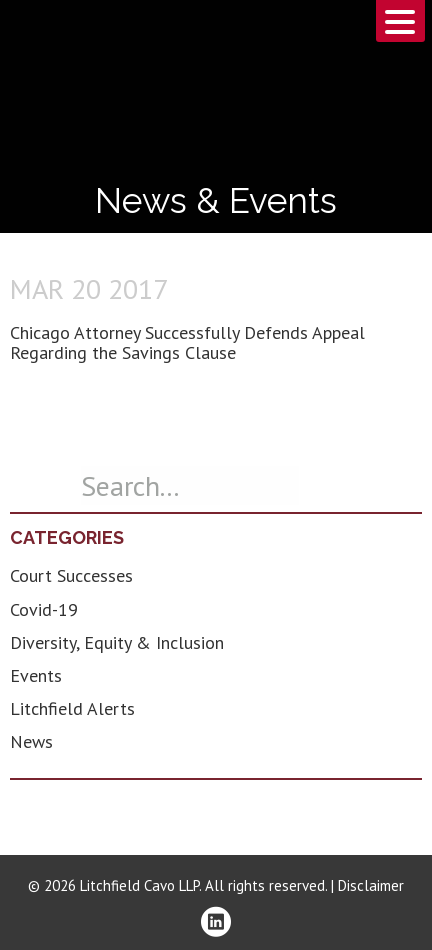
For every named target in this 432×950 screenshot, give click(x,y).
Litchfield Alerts (72, 708)
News (31, 741)
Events (36, 675)
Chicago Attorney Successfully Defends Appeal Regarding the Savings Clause (187, 342)
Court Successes (71, 575)
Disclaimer (371, 885)
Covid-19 (44, 609)
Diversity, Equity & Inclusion (117, 642)
